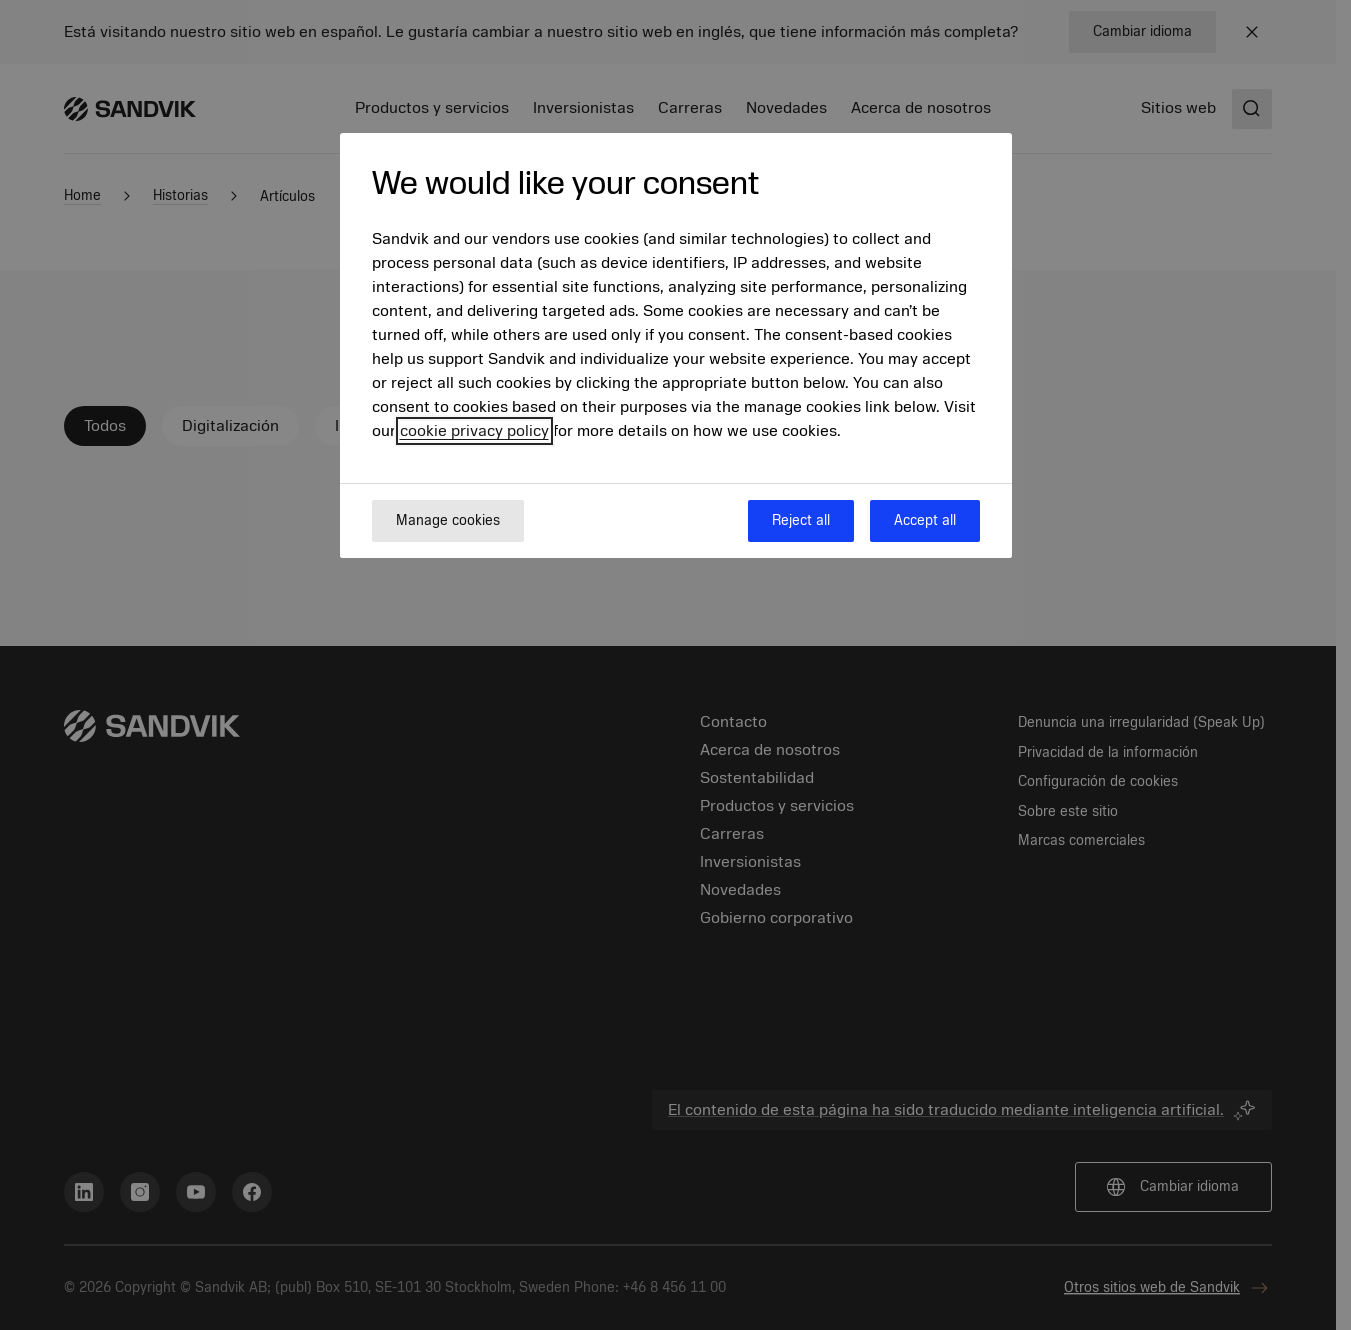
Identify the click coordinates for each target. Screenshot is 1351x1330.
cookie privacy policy (474, 431)
